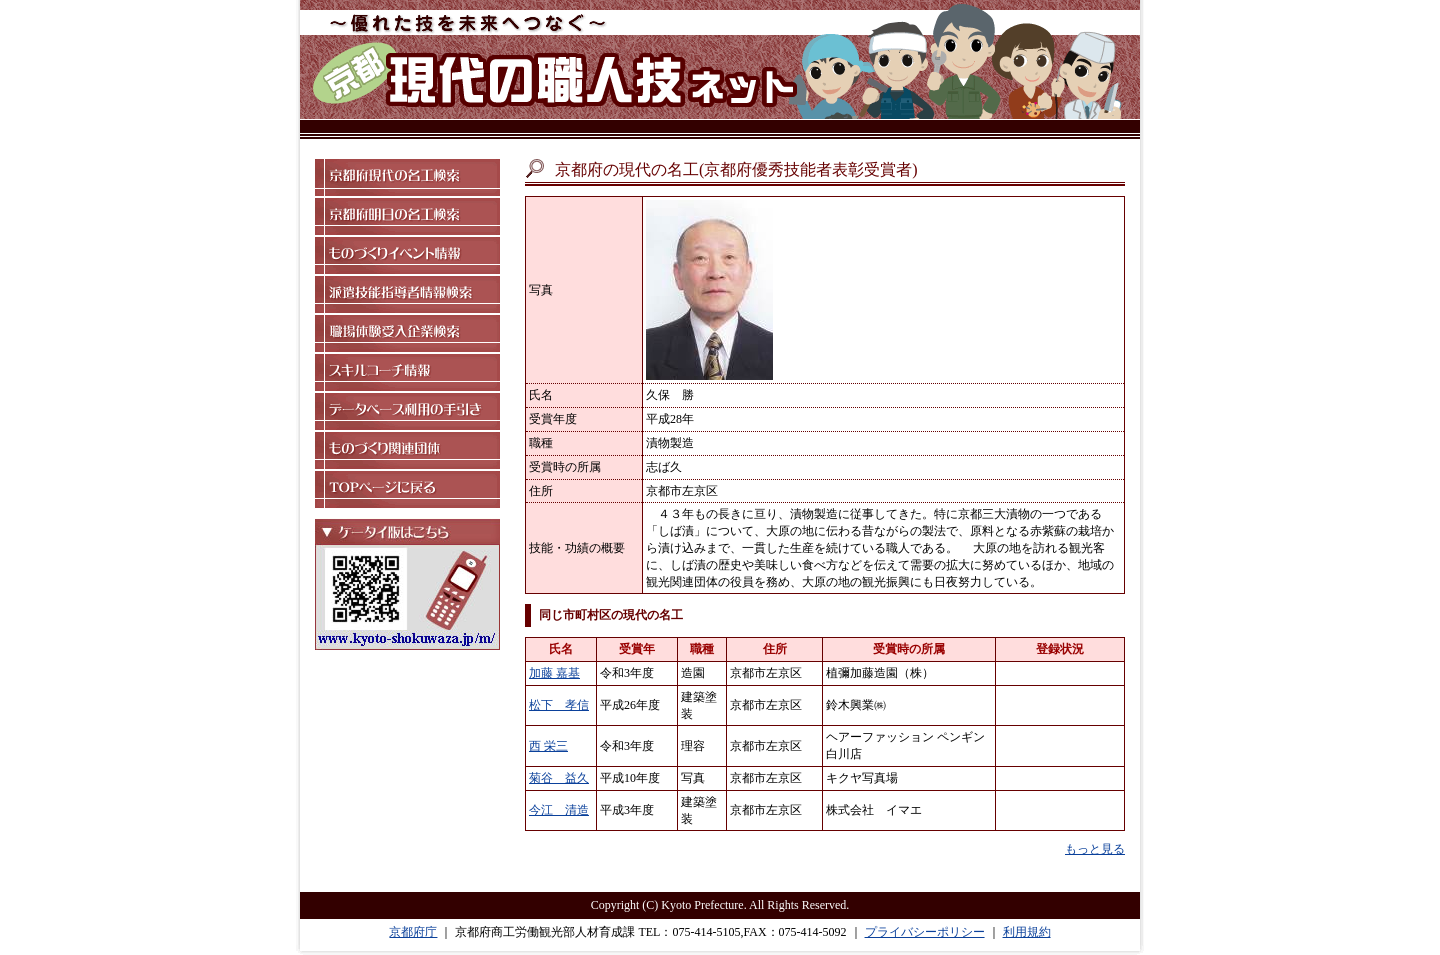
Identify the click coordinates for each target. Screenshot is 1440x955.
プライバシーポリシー (925, 932)
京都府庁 (413, 932)
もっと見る (1095, 849)
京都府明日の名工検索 (407, 216)
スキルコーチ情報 (407, 372)
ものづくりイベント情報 (407, 255)
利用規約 (1027, 932)
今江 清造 (559, 810)
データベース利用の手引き (407, 411)
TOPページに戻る (407, 489)
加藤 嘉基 (554, 673)
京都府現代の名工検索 (407, 177)
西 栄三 (548, 746)
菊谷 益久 (559, 778)
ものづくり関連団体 (407, 450)
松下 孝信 (559, 705)
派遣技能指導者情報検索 (407, 294)
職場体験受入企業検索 (407, 333)
